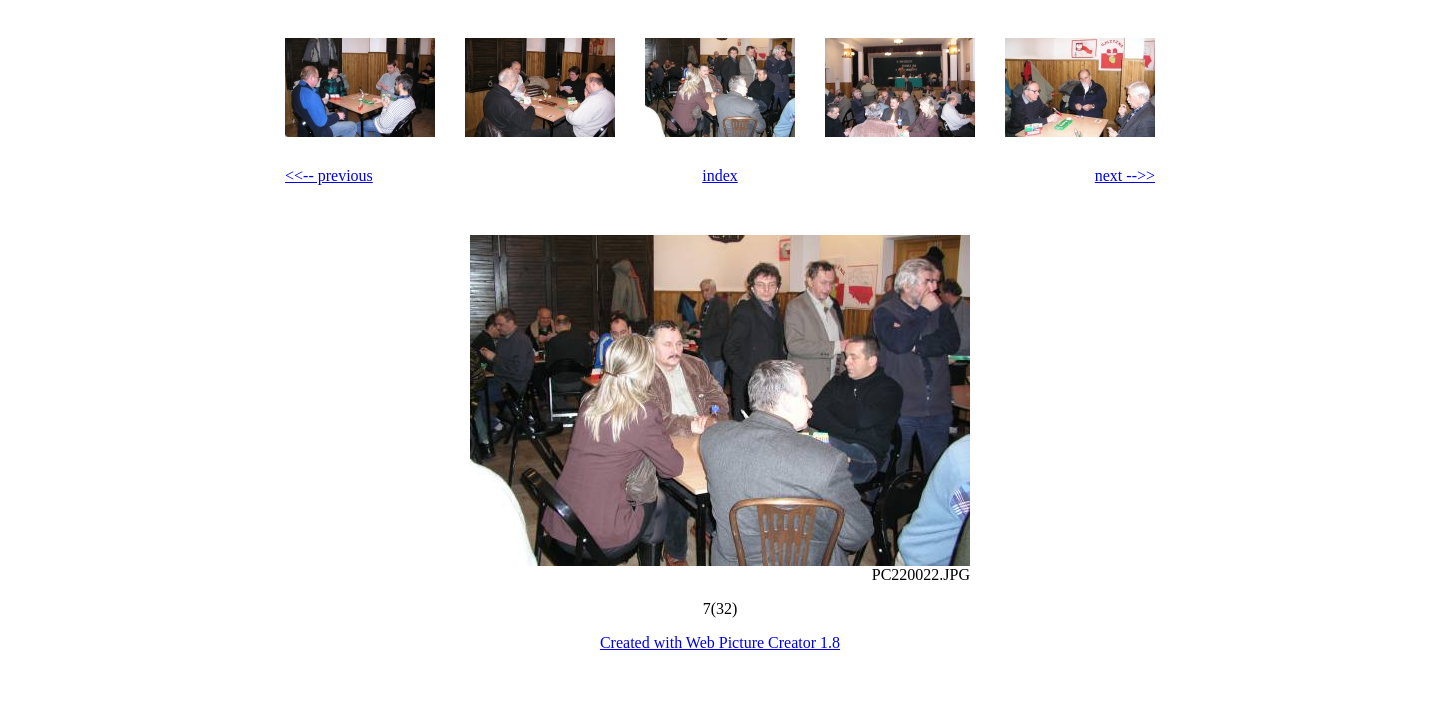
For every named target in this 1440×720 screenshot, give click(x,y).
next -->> (1125, 175)
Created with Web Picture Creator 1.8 (720, 642)
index (720, 175)
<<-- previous (329, 175)
